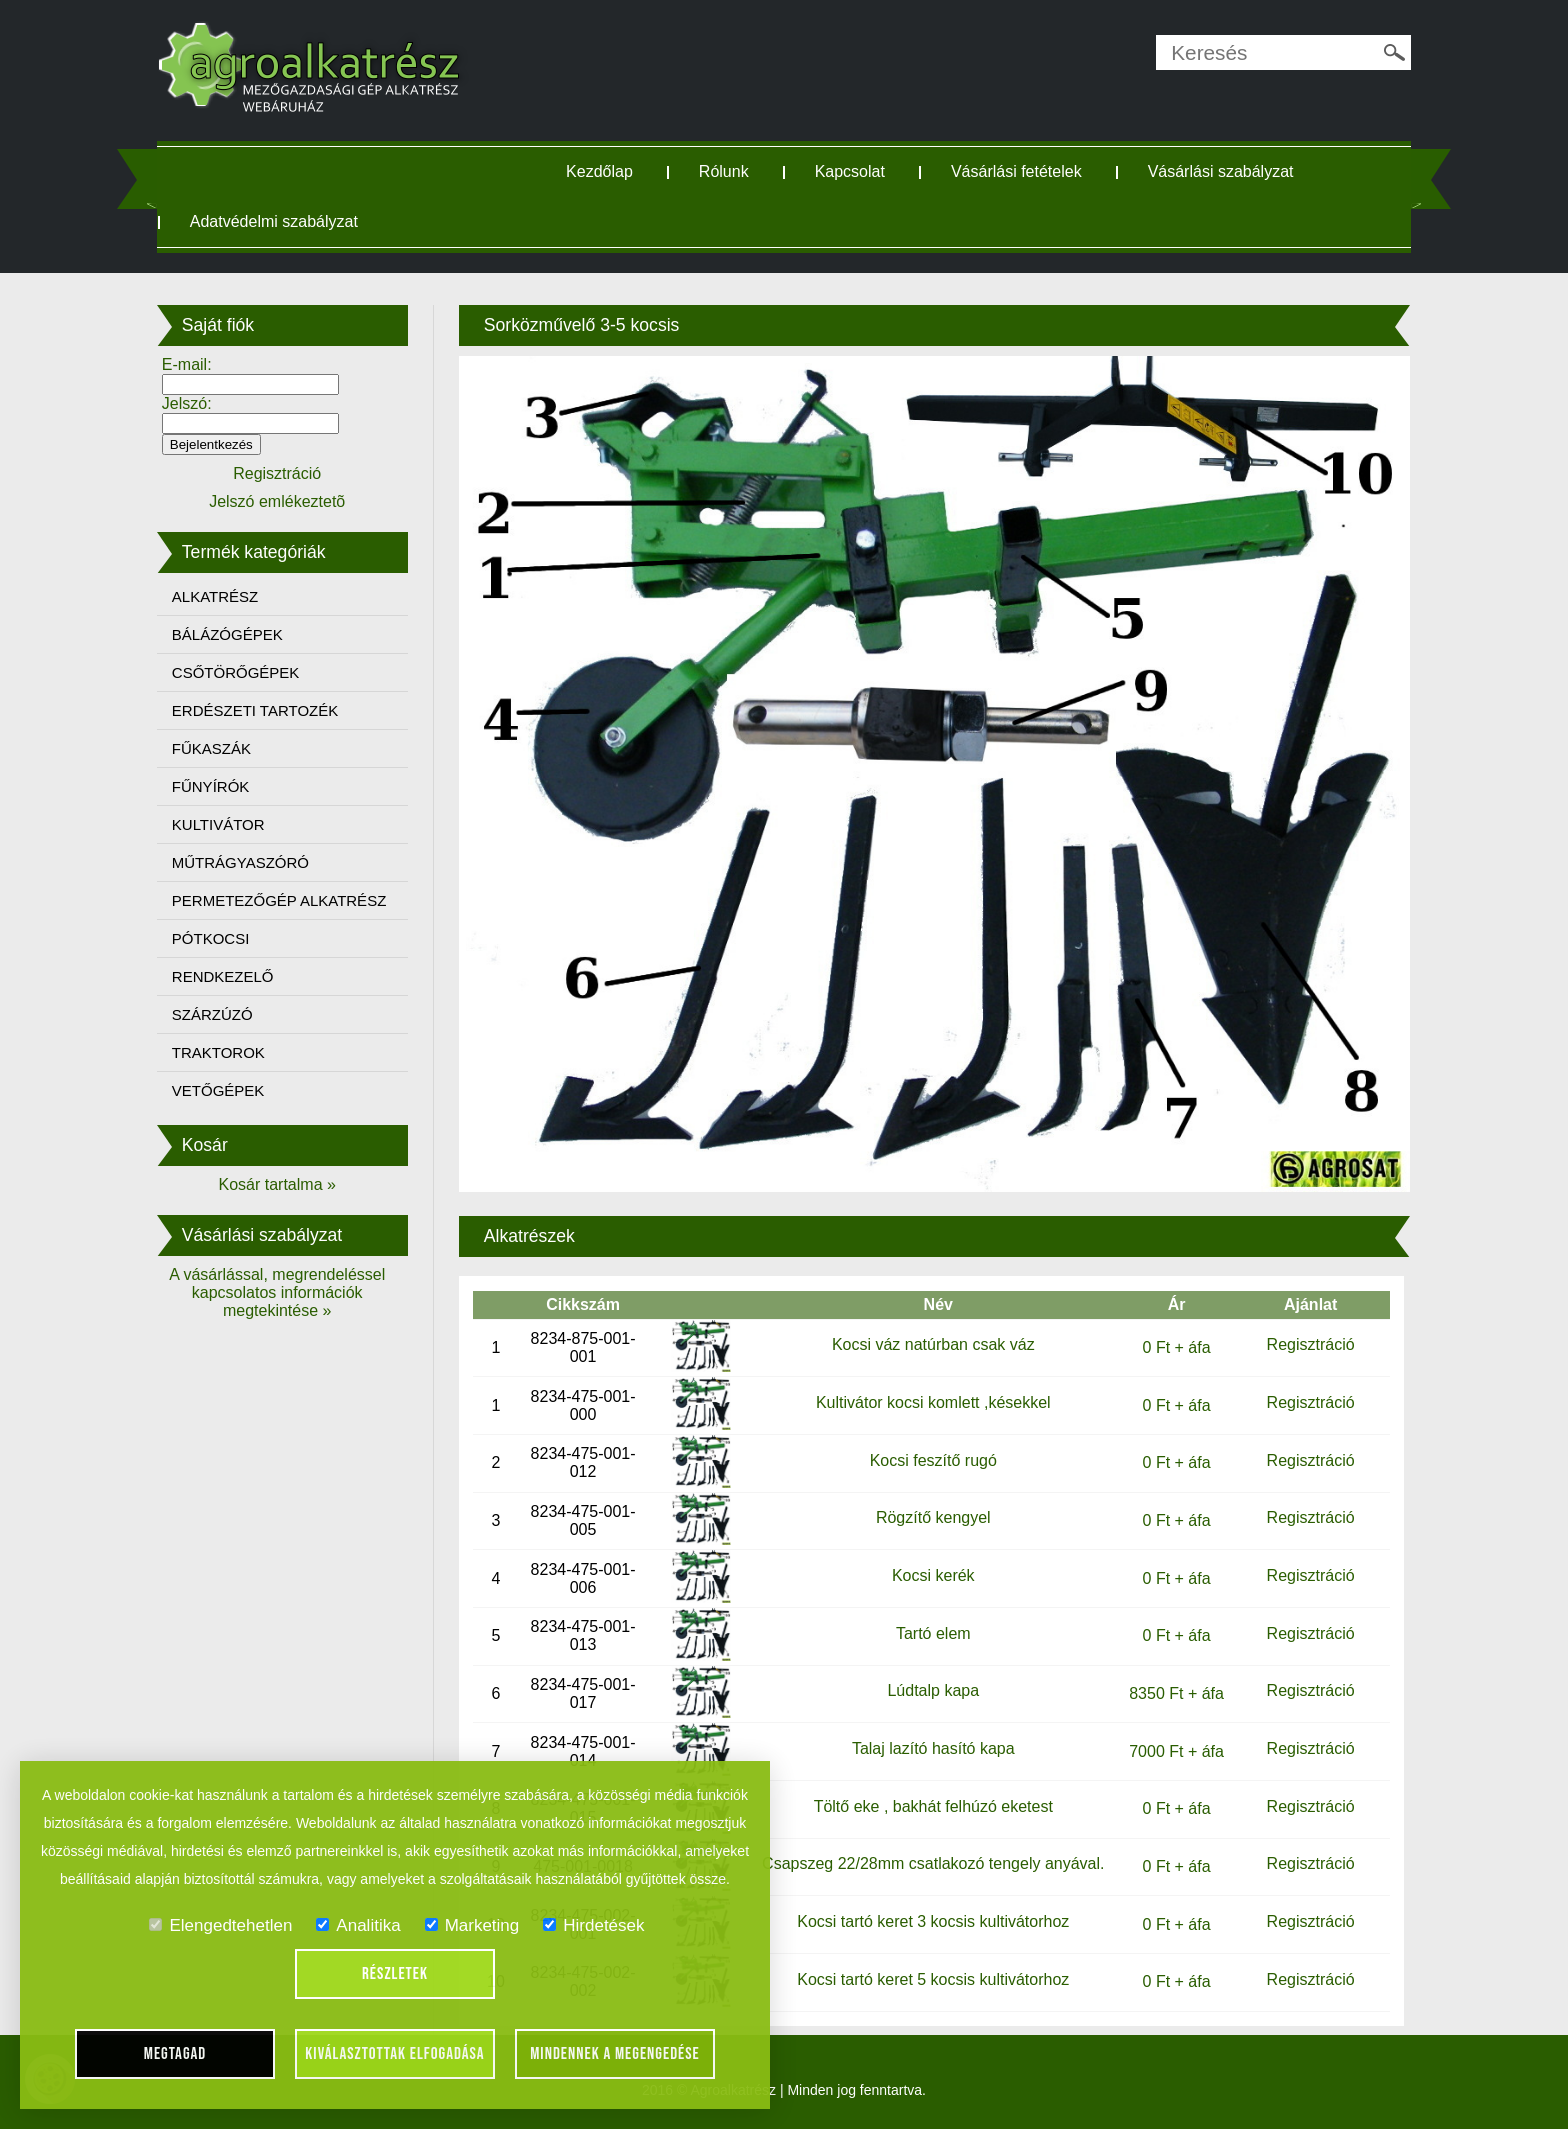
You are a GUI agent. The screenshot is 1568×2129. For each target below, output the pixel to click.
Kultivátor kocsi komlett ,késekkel (933, 1402)
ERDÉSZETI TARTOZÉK (255, 710)
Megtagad (175, 2054)
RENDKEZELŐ (223, 976)
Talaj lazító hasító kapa (933, 1748)
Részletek (395, 1974)
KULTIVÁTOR (218, 824)
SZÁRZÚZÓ (212, 1014)
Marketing (472, 1925)
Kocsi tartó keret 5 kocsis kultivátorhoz (933, 1979)
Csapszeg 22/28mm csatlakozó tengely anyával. (933, 1863)
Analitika (358, 1925)
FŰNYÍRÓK (211, 786)
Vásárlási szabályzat (1221, 171)
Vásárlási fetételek (1016, 171)
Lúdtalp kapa (933, 1690)
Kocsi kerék (933, 1575)
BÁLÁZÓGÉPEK (227, 634)
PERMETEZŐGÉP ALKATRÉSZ (279, 900)
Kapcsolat (850, 171)
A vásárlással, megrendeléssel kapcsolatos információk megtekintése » (277, 1292)
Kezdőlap (599, 171)
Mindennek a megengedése (615, 2054)
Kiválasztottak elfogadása (394, 2054)
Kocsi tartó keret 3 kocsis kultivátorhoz (933, 1921)
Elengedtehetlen (220, 1925)
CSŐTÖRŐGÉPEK (236, 672)
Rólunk (724, 171)
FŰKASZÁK (211, 748)
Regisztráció (1311, 1344)
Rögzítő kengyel (933, 1517)
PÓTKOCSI (211, 938)
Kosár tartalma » (277, 1184)
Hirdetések (593, 1925)
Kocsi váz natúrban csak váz (933, 1344)
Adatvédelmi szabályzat (274, 221)
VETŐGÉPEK (218, 1090)
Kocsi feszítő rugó (933, 1460)
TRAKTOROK (218, 1052)
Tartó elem (933, 1633)
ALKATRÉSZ (215, 596)
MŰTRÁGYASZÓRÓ (240, 862)
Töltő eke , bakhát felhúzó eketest (933, 1806)
